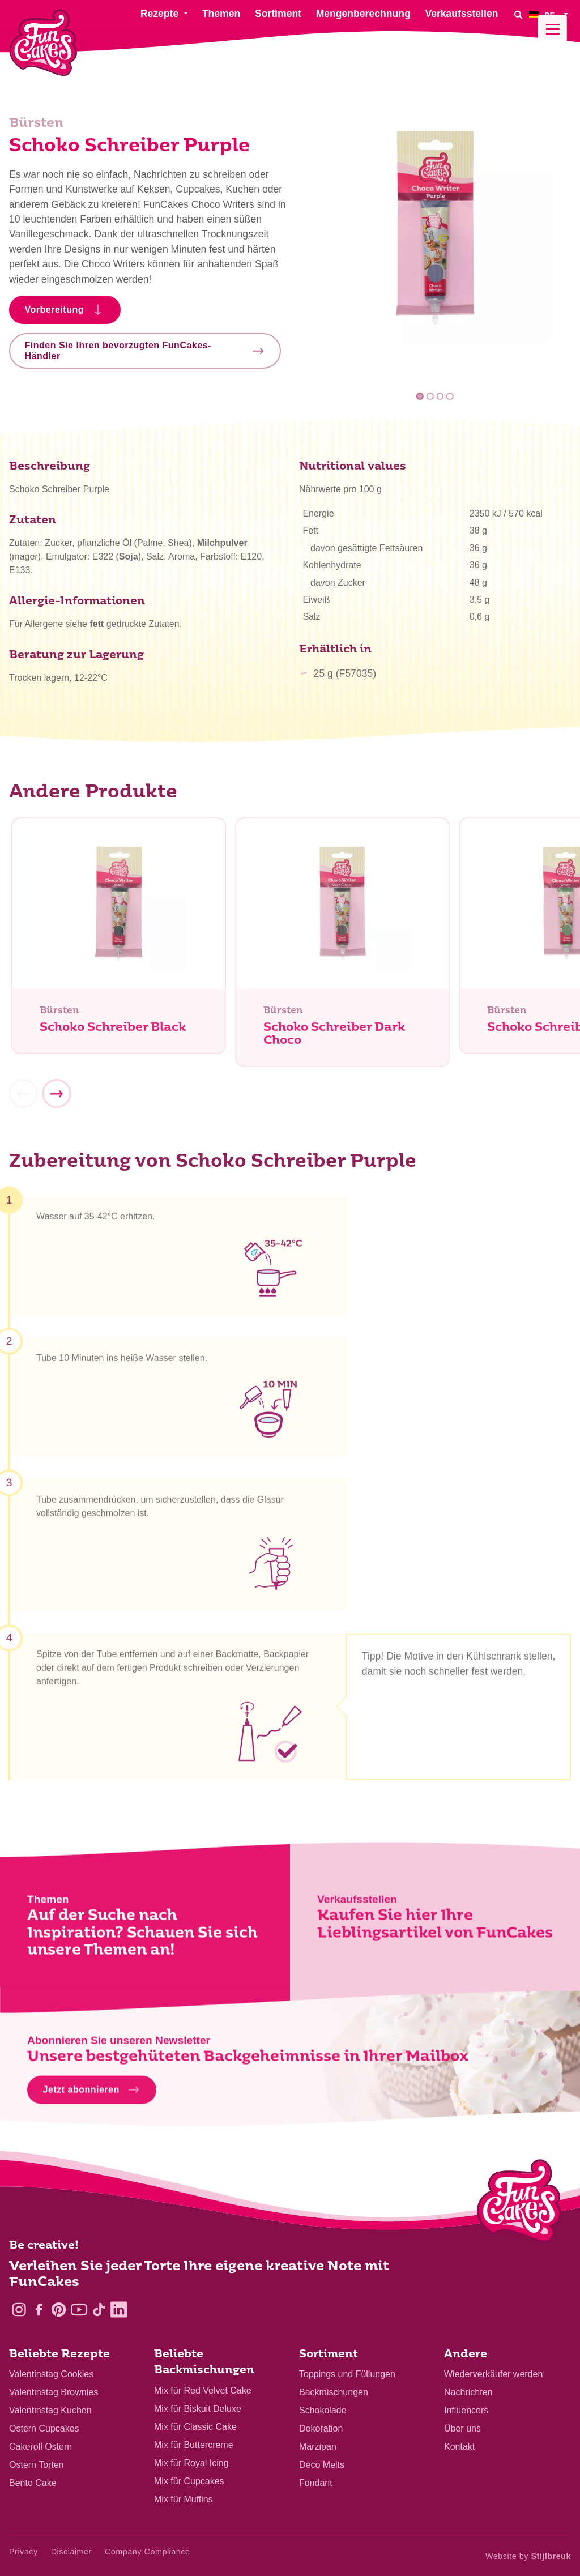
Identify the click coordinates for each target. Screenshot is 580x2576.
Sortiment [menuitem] (278, 13)
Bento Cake (33, 2483)
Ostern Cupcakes (44, 2428)
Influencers (466, 2410)
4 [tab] (450, 396)
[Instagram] (19, 2309)
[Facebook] (39, 2309)
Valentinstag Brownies (53, 2392)
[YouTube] (79, 2309)
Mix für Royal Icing (191, 2463)
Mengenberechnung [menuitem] (363, 13)
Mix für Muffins (183, 2499)
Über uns (462, 2428)
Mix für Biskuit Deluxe (197, 2408)
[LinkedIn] (119, 2309)
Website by (528, 2556)
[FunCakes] (43, 42)
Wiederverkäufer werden (493, 2374)
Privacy (23, 2551)
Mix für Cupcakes (189, 2481)
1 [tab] (420, 396)
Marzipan (317, 2446)
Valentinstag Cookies (51, 2374)
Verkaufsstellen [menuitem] (461, 13)
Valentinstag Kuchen (50, 2410)
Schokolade (323, 2410)
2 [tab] (430, 396)
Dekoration (321, 2428)
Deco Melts (321, 2465)
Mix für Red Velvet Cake (202, 2390)
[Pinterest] (59, 2309)
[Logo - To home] (519, 2203)
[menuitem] (550, 14)
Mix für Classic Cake (195, 2427)
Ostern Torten (36, 2465)
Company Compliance (147, 2551)
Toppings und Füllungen (347, 2374)
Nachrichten (468, 2392)
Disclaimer (71, 2551)
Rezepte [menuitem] (159, 13)
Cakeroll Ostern (40, 2446)
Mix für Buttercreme (193, 2445)
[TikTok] (99, 2309)
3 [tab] (439, 396)
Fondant (315, 2483)
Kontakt (459, 2446)
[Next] (56, 1098)
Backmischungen (333, 2392)
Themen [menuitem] (221, 13)
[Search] (517, 14)
